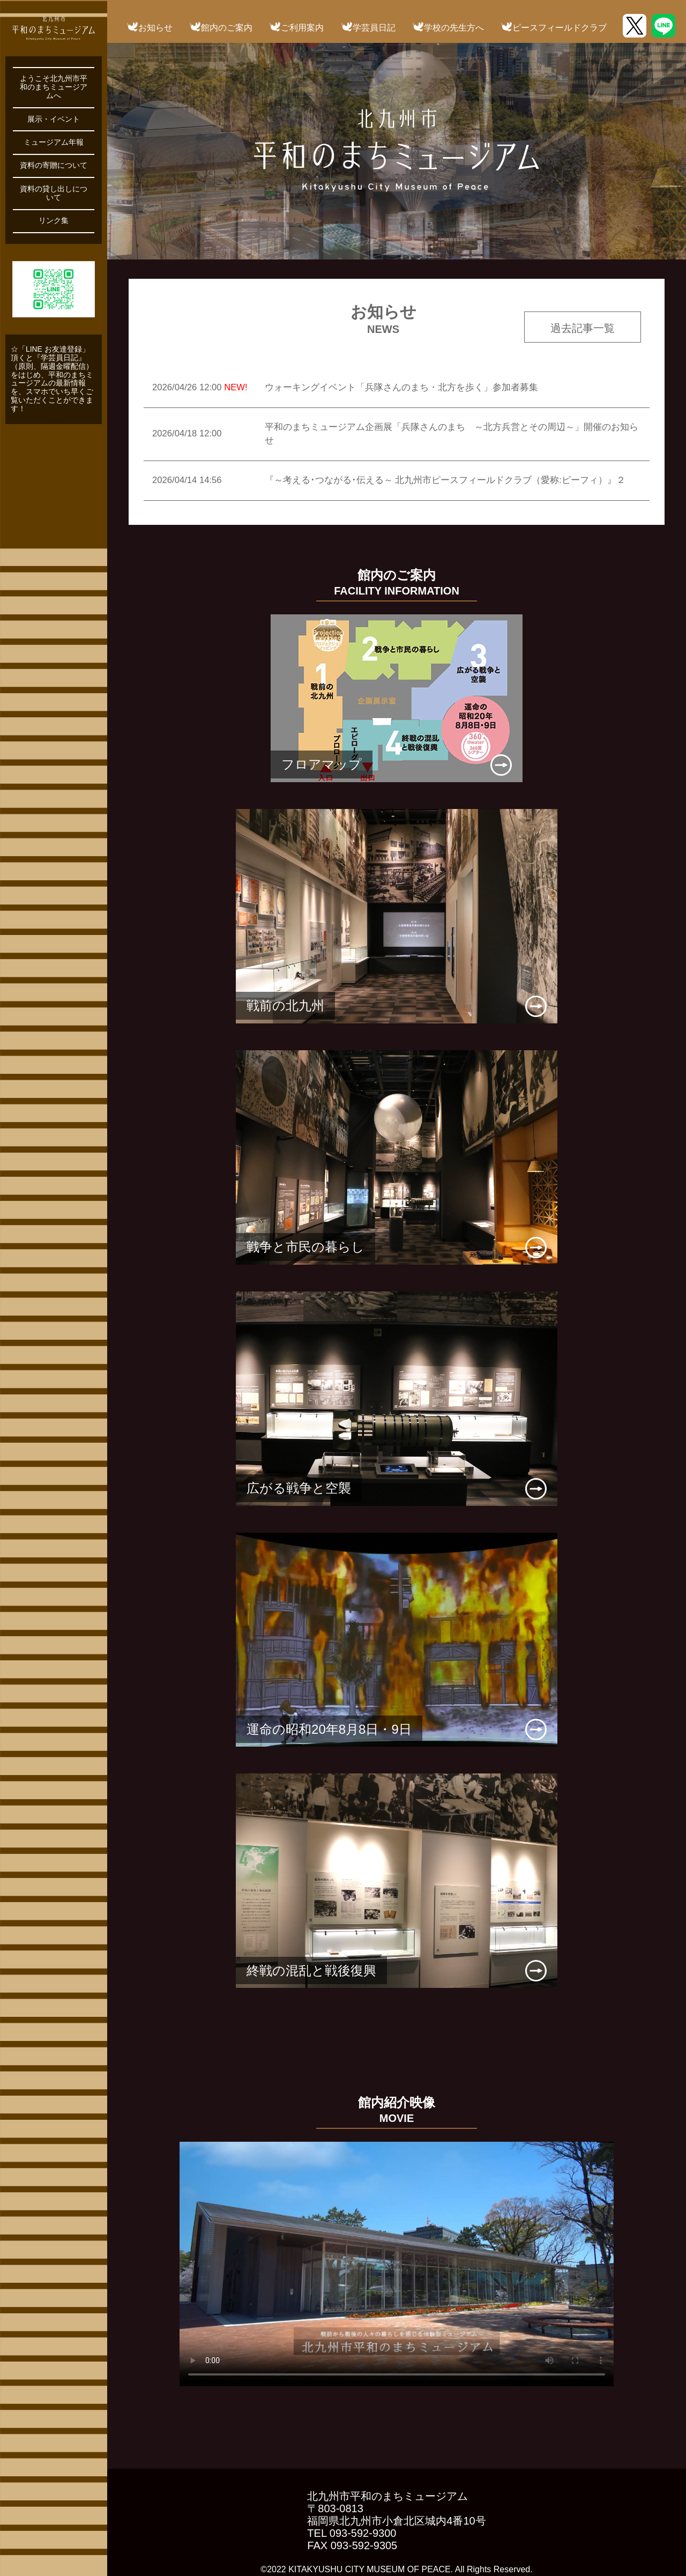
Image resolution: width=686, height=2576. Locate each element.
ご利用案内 (302, 27)
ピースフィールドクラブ (559, 27)
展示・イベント (53, 119)
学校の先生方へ (454, 27)
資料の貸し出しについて (53, 193)
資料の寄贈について (53, 165)
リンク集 (54, 221)
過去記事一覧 (582, 328)
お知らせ (155, 27)
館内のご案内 (226, 27)
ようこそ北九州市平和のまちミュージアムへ (53, 87)
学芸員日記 (374, 27)
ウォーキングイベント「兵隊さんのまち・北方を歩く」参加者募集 (401, 387)
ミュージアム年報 (54, 142)
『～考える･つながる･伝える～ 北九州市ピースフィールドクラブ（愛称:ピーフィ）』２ (445, 480)
